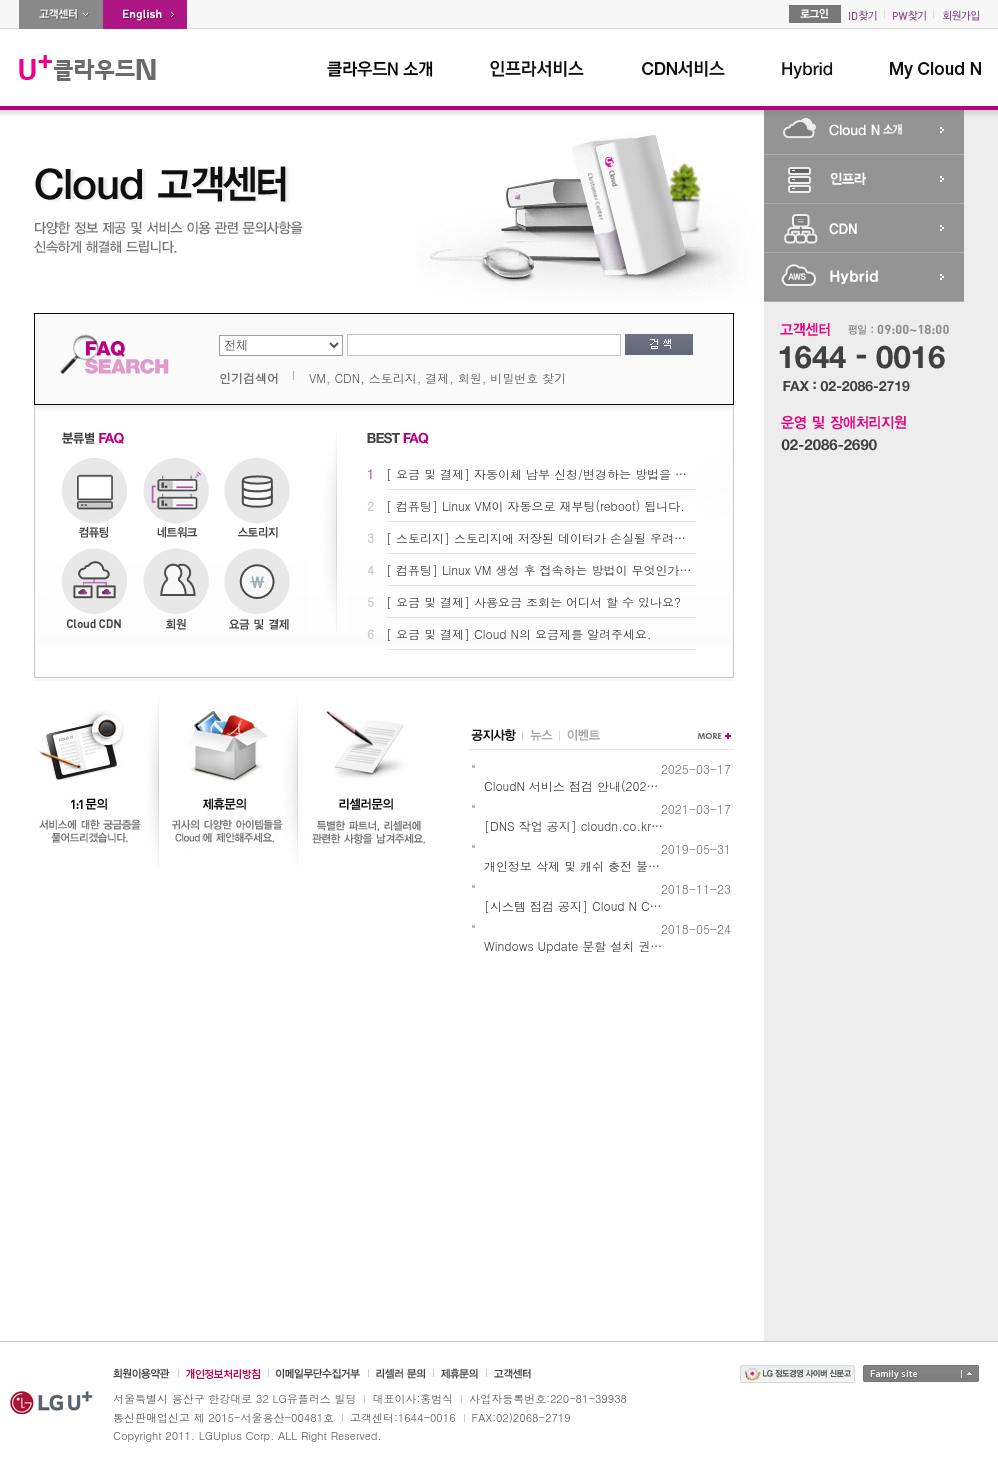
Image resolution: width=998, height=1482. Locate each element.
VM (317, 377)
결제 (437, 377)
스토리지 (393, 377)
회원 (470, 377)
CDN (347, 377)
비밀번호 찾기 (528, 377)
